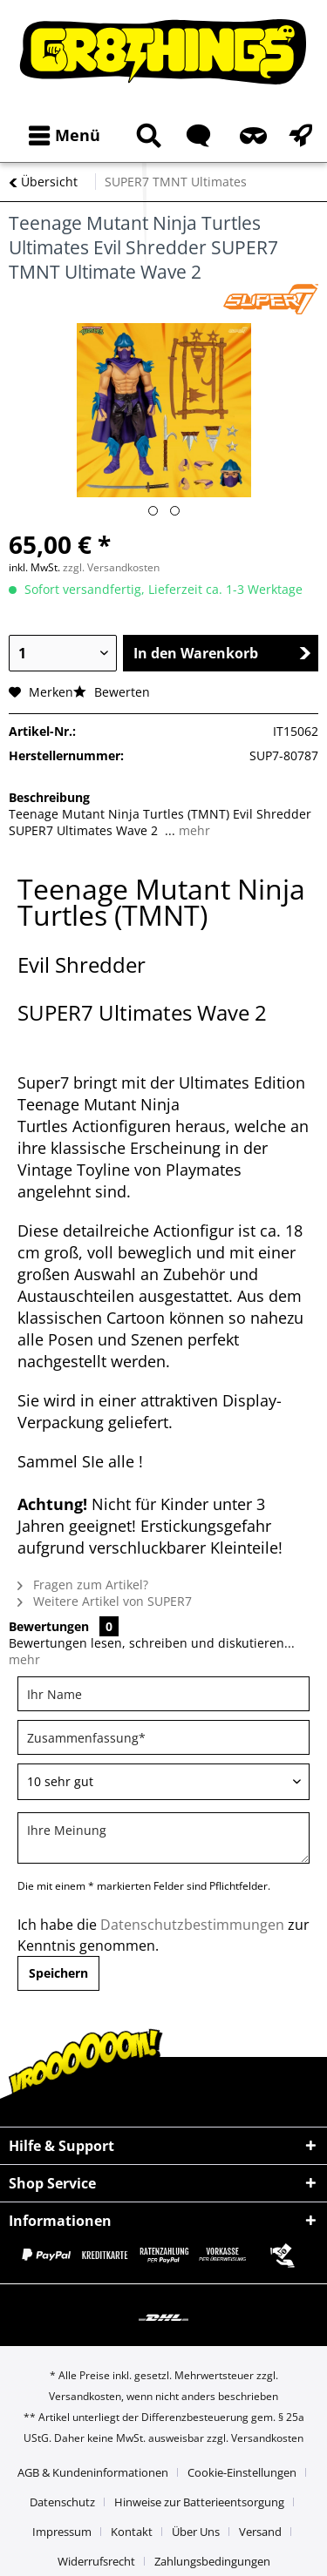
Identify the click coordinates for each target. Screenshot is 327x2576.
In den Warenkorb (222, 653)
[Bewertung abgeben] (163, 1781)
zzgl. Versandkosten (111, 567)
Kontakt (132, 2531)
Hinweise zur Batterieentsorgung (199, 2502)
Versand (260, 2531)
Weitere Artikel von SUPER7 (104, 1601)
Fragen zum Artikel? (82, 1584)
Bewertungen (49, 1626)
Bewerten (111, 692)
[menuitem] (60, 135)
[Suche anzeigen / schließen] (145, 135)
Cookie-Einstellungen (241, 2472)
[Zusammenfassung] (163, 1737)
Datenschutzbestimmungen (192, 1924)
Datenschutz (62, 2502)
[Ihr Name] (163, 1693)
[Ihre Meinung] (163, 1838)
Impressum (62, 2531)
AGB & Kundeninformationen (92, 2472)
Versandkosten (85, 2396)
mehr (192, 830)
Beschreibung (49, 797)
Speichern (58, 1973)
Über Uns (196, 2531)
